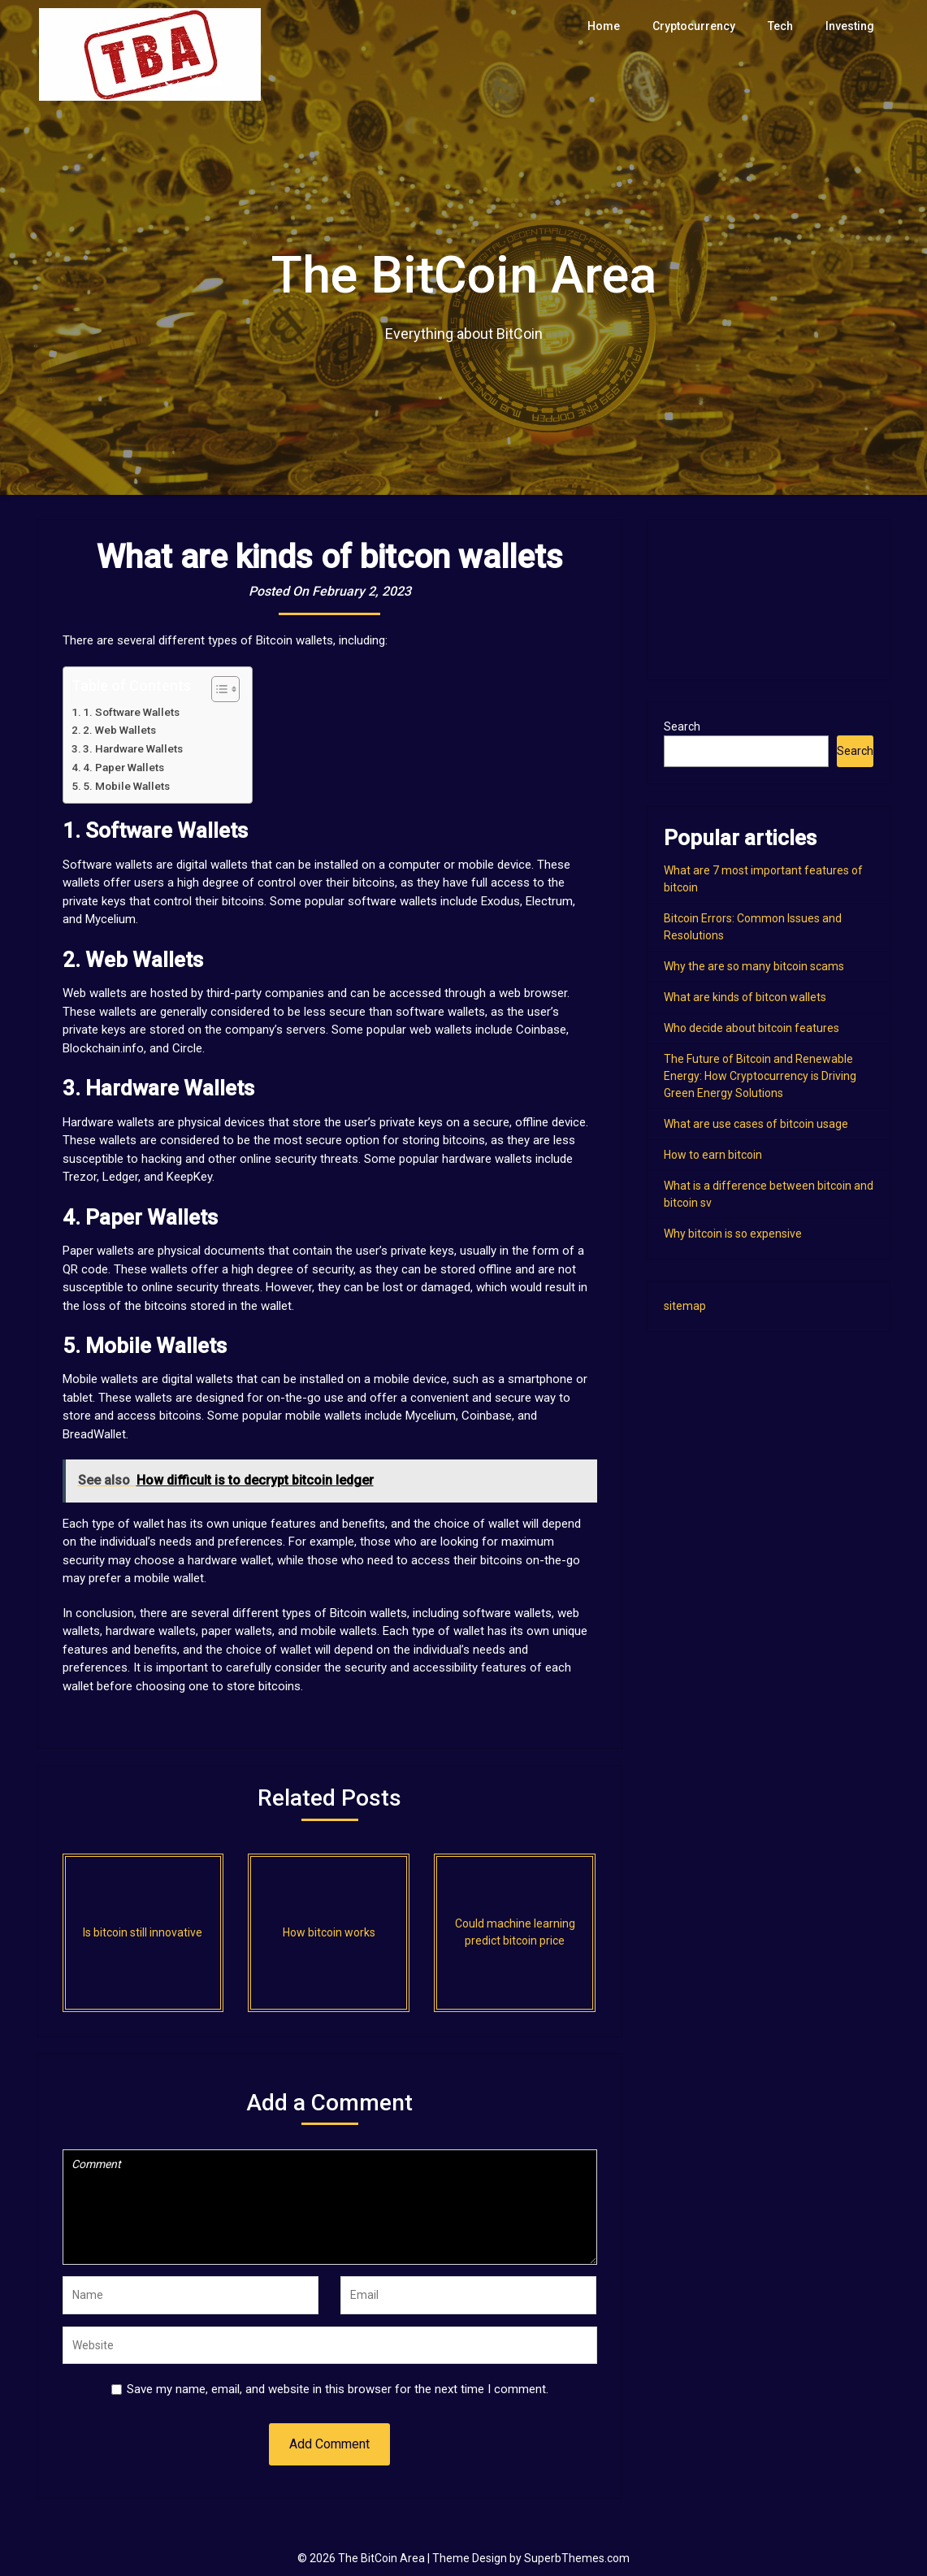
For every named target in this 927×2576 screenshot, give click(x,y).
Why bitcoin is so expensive (733, 1233)
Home (611, 26)
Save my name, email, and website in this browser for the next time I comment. (337, 2389)
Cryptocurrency (698, 26)
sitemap (685, 1305)
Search (682, 726)
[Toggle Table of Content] (217, 689)
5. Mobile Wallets (126, 785)
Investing (851, 26)
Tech (782, 26)
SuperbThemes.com (577, 2558)
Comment (330, 2207)
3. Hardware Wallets (133, 748)
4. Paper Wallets (123, 767)
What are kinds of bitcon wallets (745, 997)
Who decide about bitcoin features (751, 1027)
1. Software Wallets (131, 711)
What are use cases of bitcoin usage (756, 1123)
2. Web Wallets (119, 729)
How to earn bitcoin (713, 1154)
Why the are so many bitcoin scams (754, 966)
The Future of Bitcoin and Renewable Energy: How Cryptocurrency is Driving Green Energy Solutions (760, 1075)
